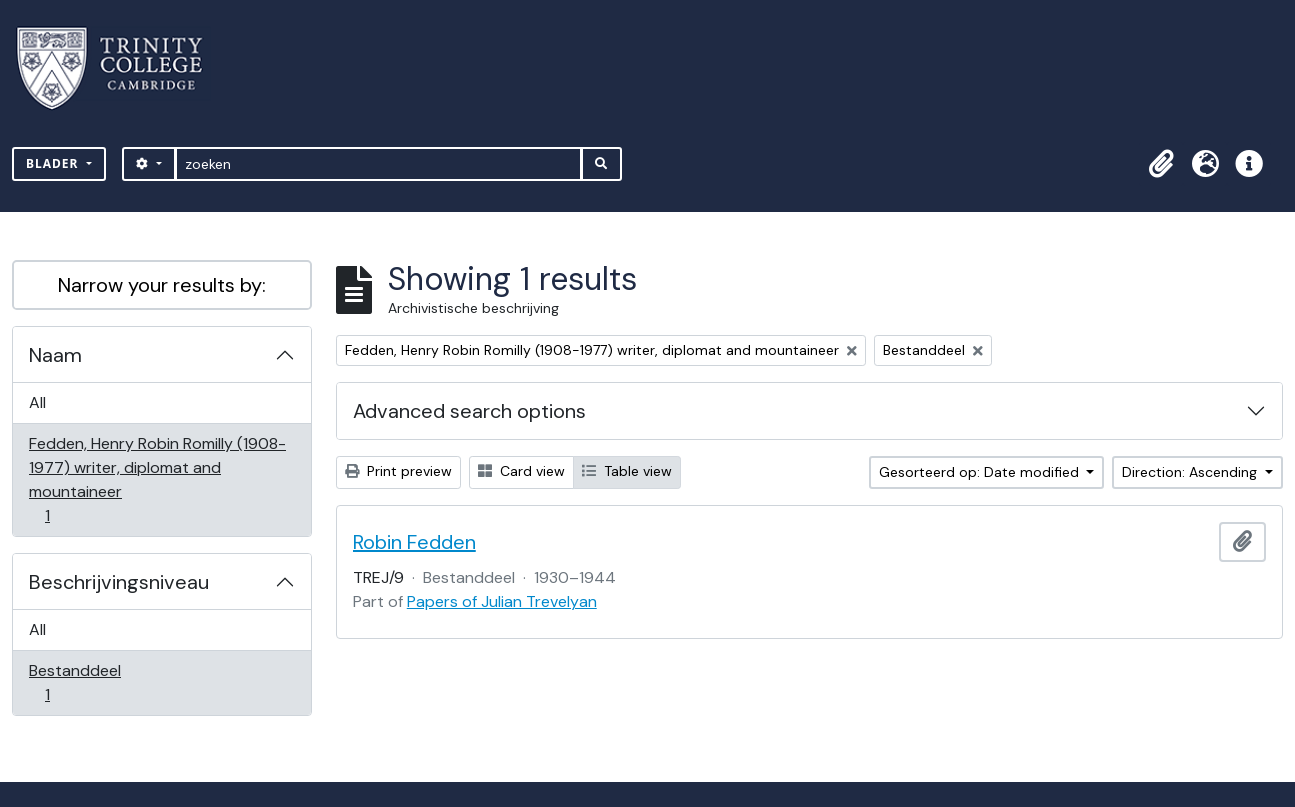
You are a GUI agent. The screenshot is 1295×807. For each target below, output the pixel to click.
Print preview (398, 471)
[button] (1161, 164)
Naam (55, 355)
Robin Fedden (414, 542)
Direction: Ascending (1191, 472)
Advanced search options (469, 411)
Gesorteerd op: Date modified (981, 472)
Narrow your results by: (162, 285)
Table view (627, 471)
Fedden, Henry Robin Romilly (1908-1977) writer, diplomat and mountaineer (157, 479)
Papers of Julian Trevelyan (502, 601)
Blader (54, 163)
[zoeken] (378, 164)
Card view (521, 471)
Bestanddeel (74, 682)
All (37, 402)
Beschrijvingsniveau (119, 582)
